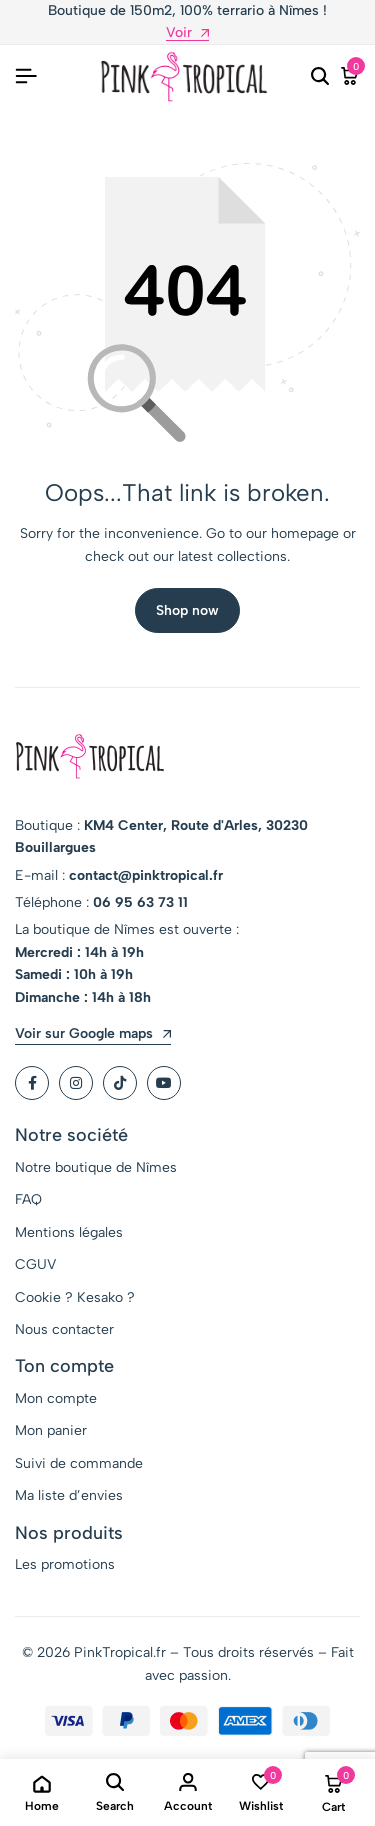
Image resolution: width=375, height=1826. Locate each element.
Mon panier (51, 1430)
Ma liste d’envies (69, 1495)
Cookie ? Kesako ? (75, 1297)
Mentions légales (69, 1232)
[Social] (32, 1083)
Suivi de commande (79, 1463)
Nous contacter (64, 1329)
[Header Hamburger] (26, 76)
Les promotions (65, 1564)
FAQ (28, 1199)
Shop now (187, 610)
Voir (187, 33)
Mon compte (56, 1398)
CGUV (35, 1264)
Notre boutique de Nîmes (96, 1167)
